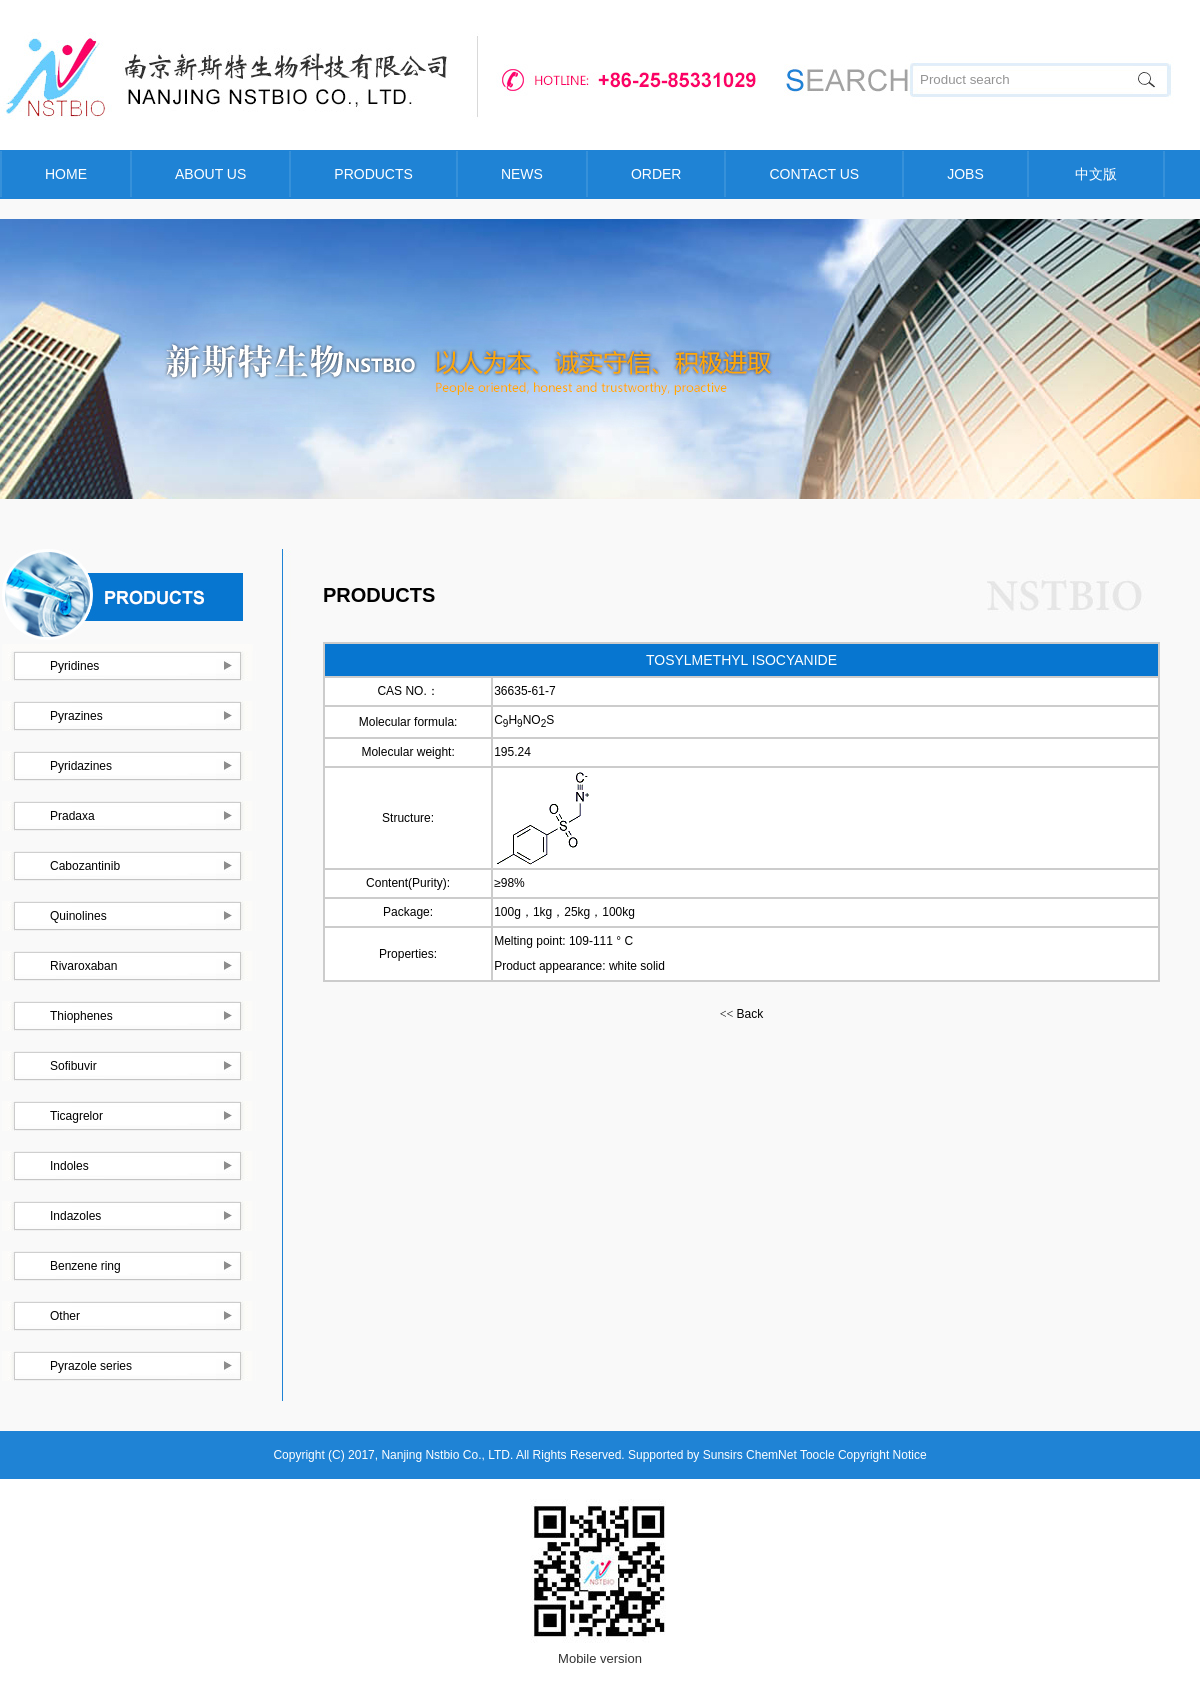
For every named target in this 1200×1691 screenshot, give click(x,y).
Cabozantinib (85, 866)
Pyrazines (76, 716)
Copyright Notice (882, 1455)
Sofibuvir (73, 1066)
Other (65, 1316)
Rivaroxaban (83, 966)
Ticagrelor (76, 1116)
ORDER (656, 174)
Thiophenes (81, 1016)
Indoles (69, 1166)
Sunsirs (723, 1455)
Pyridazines (81, 766)
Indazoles (75, 1216)
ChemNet (771, 1455)
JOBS (965, 174)
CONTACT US (814, 174)
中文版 (1096, 174)
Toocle (817, 1455)
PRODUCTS (373, 174)
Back (742, 1014)
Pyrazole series (91, 1366)
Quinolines (78, 916)
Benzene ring (85, 1266)
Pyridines (74, 666)
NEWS (522, 174)
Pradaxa (72, 816)
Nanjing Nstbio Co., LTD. (447, 1455)
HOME (66, 174)
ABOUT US (210, 174)
